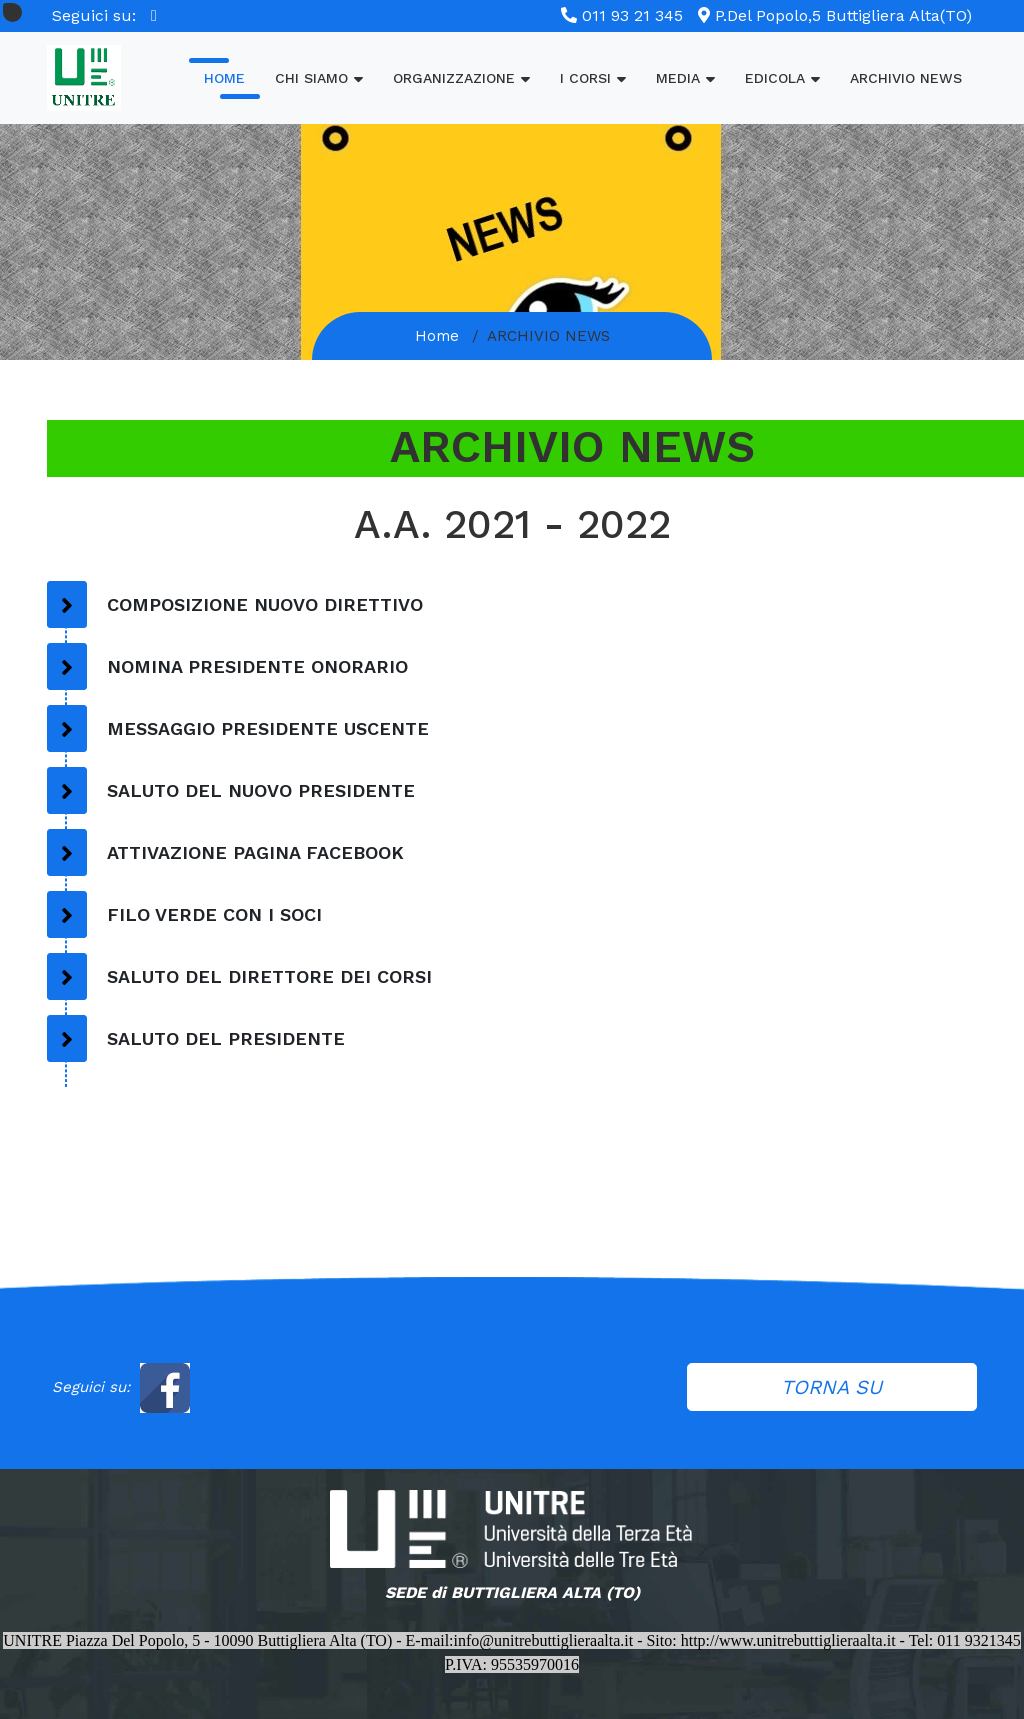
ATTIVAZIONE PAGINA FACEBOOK (255, 852)
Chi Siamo (319, 77)
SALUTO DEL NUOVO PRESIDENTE (261, 790)
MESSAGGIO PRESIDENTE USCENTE (268, 728)
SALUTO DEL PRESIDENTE (226, 1038)
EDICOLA (782, 77)
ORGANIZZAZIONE (461, 77)
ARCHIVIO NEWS (906, 78)
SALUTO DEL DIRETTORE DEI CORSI (269, 976)
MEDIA (685, 77)
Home (224, 78)
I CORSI (593, 77)
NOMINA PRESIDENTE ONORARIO (257, 666)
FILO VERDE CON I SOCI (214, 914)
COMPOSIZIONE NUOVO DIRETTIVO (265, 604)
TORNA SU (831, 1387)
